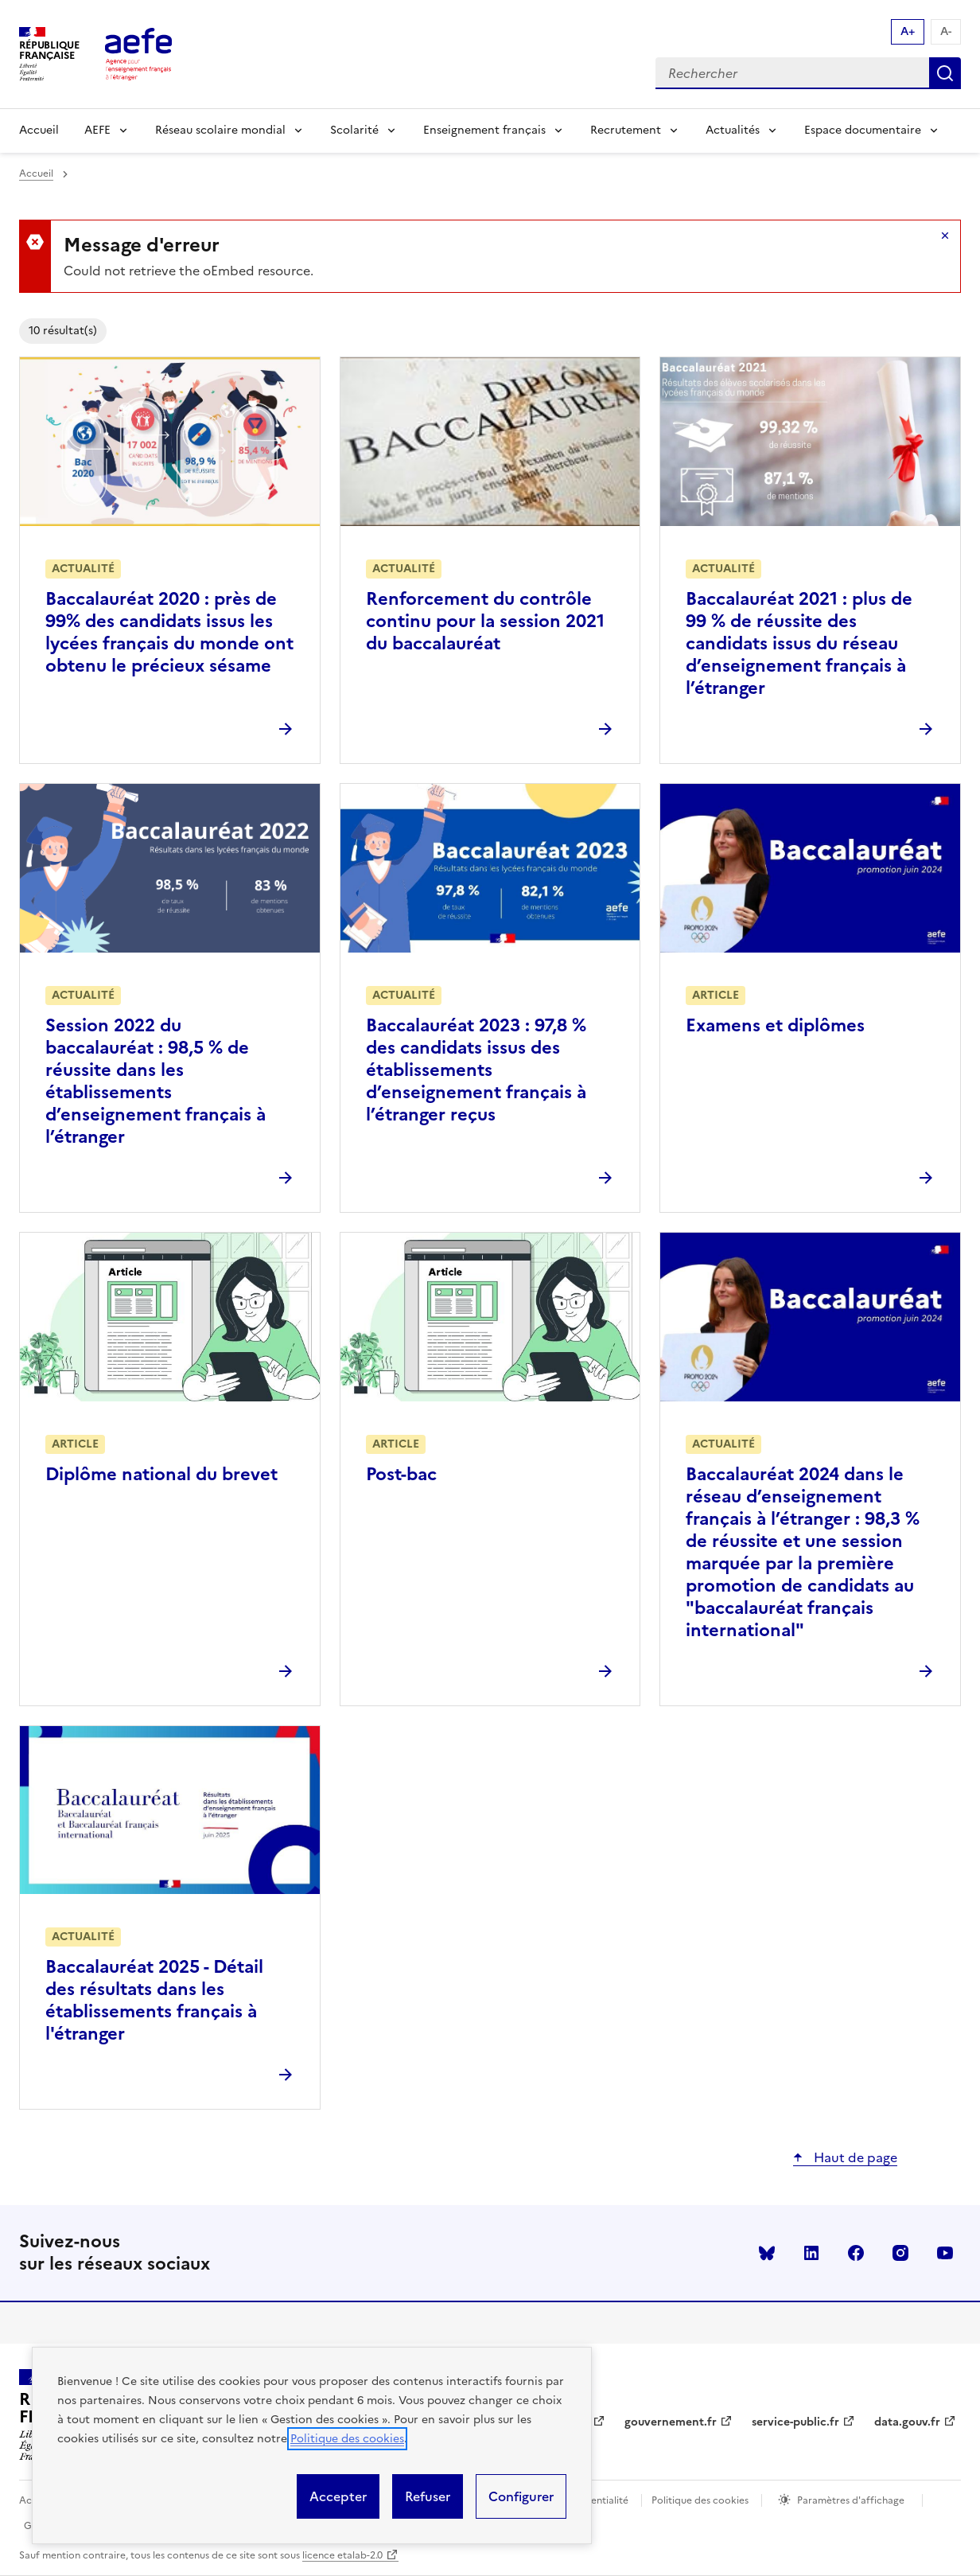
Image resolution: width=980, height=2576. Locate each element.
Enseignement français (484, 130)
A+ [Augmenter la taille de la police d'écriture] (907, 31)
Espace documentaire (862, 130)
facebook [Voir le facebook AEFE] (856, 2253)
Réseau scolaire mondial (220, 130)
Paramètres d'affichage (850, 2500)
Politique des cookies (347, 2438)
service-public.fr (795, 2422)
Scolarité (354, 130)
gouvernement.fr (670, 2422)
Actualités (733, 130)
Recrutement (625, 130)
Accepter (338, 2496)
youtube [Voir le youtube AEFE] (945, 2253)
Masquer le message (945, 235)
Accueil (39, 130)
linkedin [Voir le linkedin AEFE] (811, 2253)
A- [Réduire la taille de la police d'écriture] (945, 31)
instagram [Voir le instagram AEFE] (900, 2253)
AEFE (97, 130)
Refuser (427, 2496)
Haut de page (854, 2157)
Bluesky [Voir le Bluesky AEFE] (767, 2253)
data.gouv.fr (907, 2422)
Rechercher (945, 73)
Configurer (521, 2496)
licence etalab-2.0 (342, 2555)
